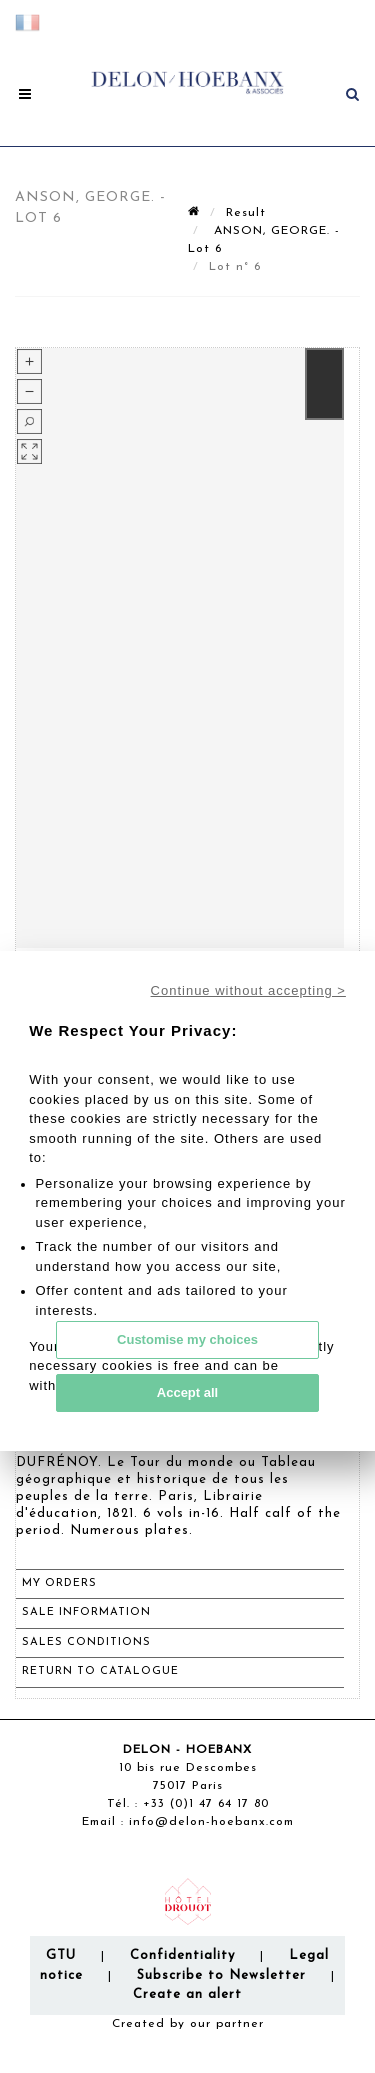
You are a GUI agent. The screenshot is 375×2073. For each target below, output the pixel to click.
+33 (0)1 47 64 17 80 (206, 1804)
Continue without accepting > (248, 990)
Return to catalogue (100, 1671)
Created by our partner (188, 2024)
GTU (61, 1955)
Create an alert (187, 1994)
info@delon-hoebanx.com (211, 1822)
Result (246, 213)
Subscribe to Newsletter (221, 1975)
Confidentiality (182, 1955)
